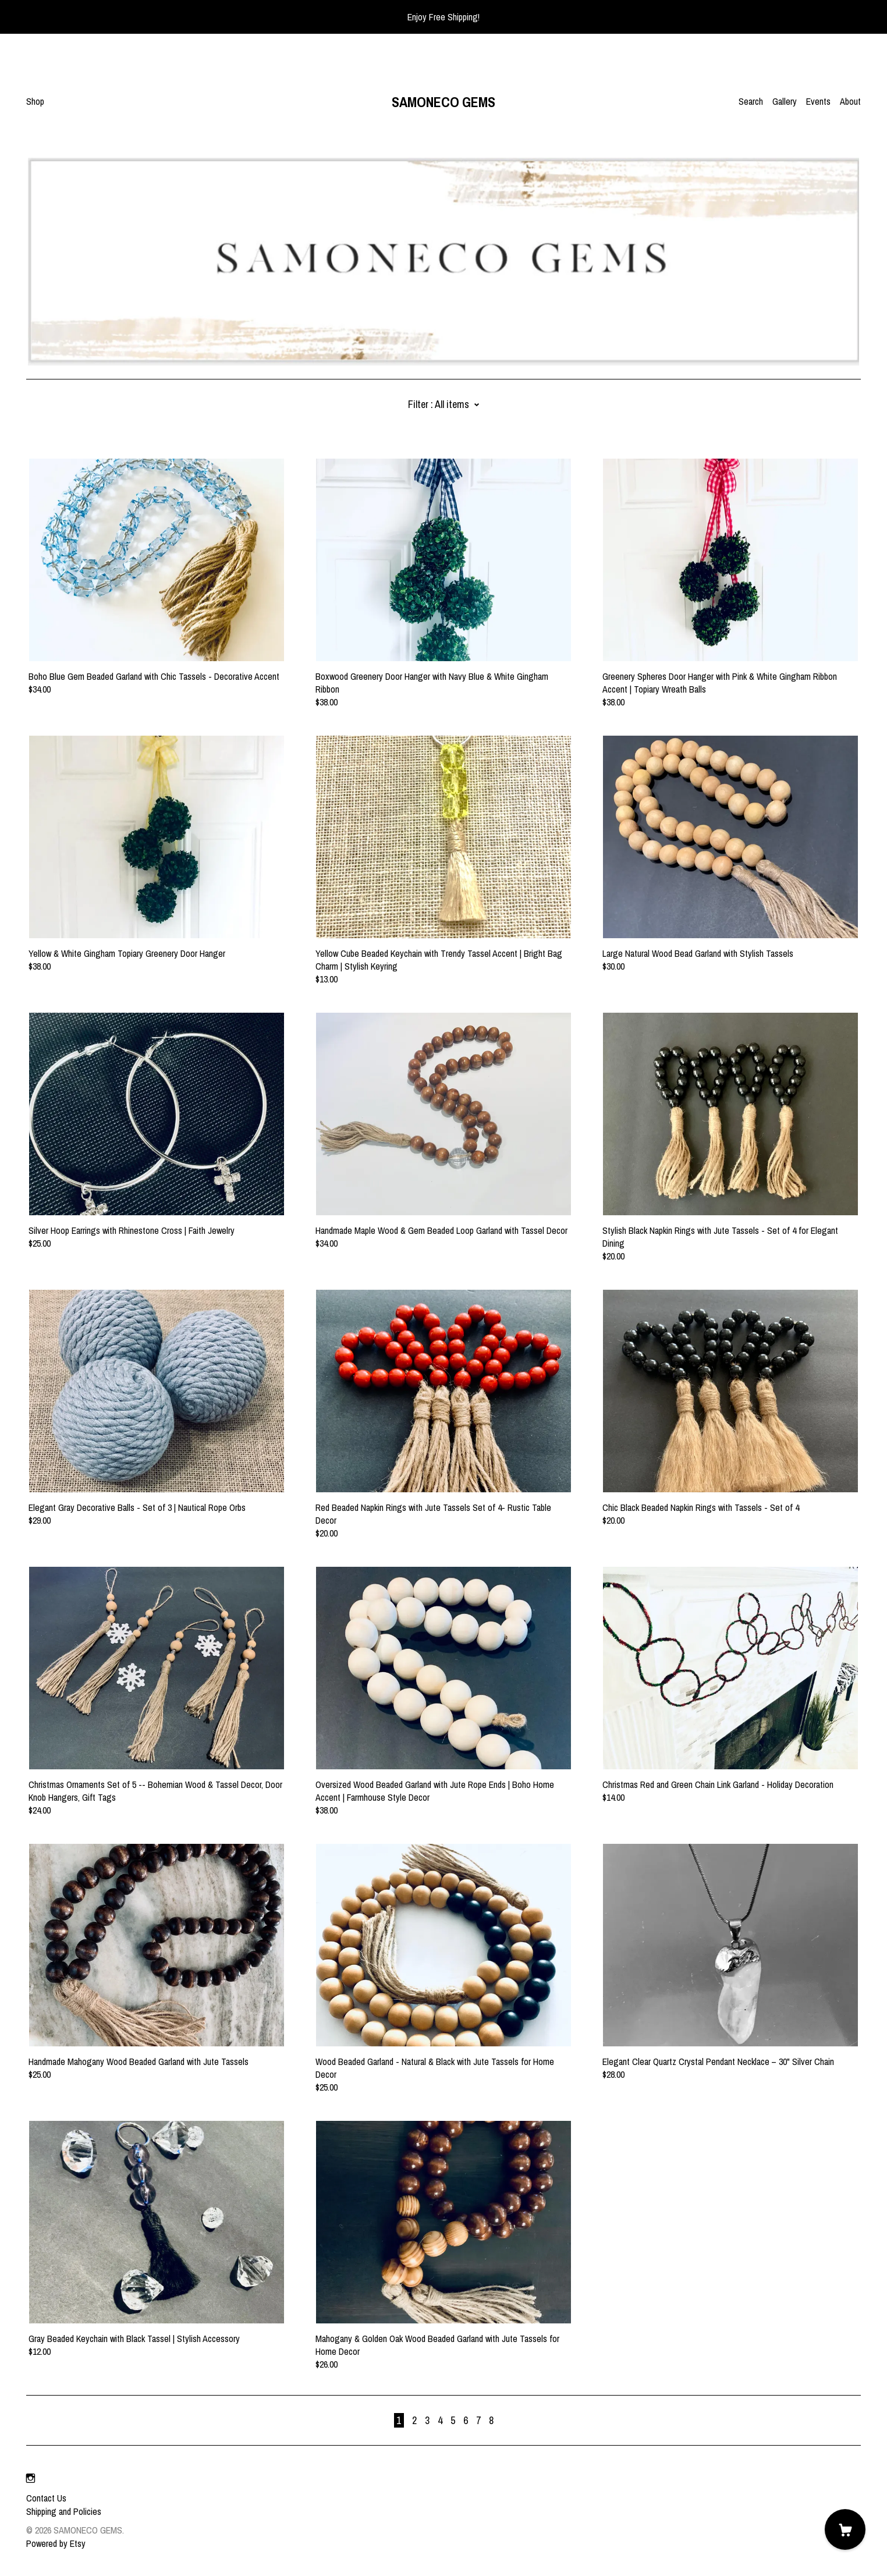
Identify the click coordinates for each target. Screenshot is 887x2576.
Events (818, 101)
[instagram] (30, 2478)
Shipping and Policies (63, 2511)
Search (751, 101)
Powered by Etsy (56, 2543)
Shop (35, 101)
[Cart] (845, 2529)
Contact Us (46, 2498)
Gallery (784, 101)
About (850, 101)
